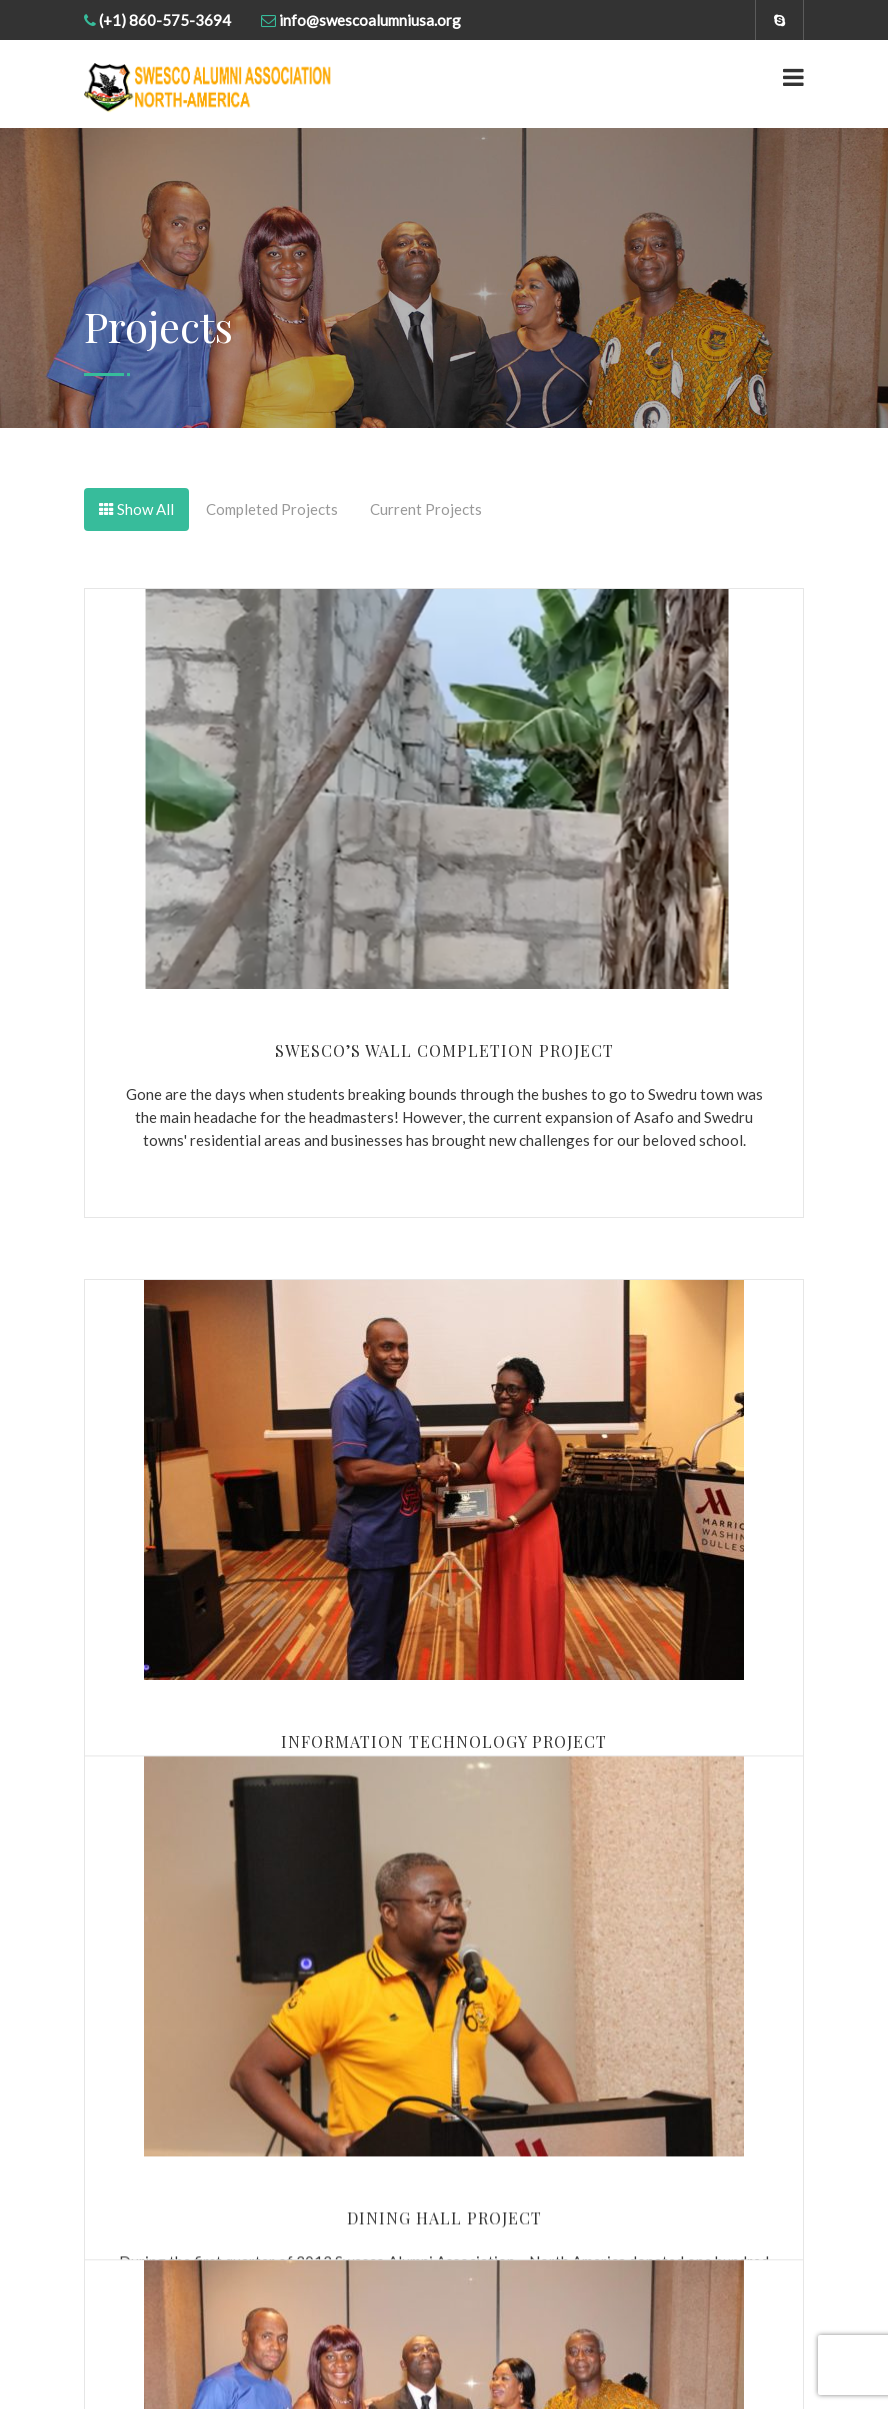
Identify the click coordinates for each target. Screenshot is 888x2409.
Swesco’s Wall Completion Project (444, 1050)
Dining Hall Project (444, 2190)
